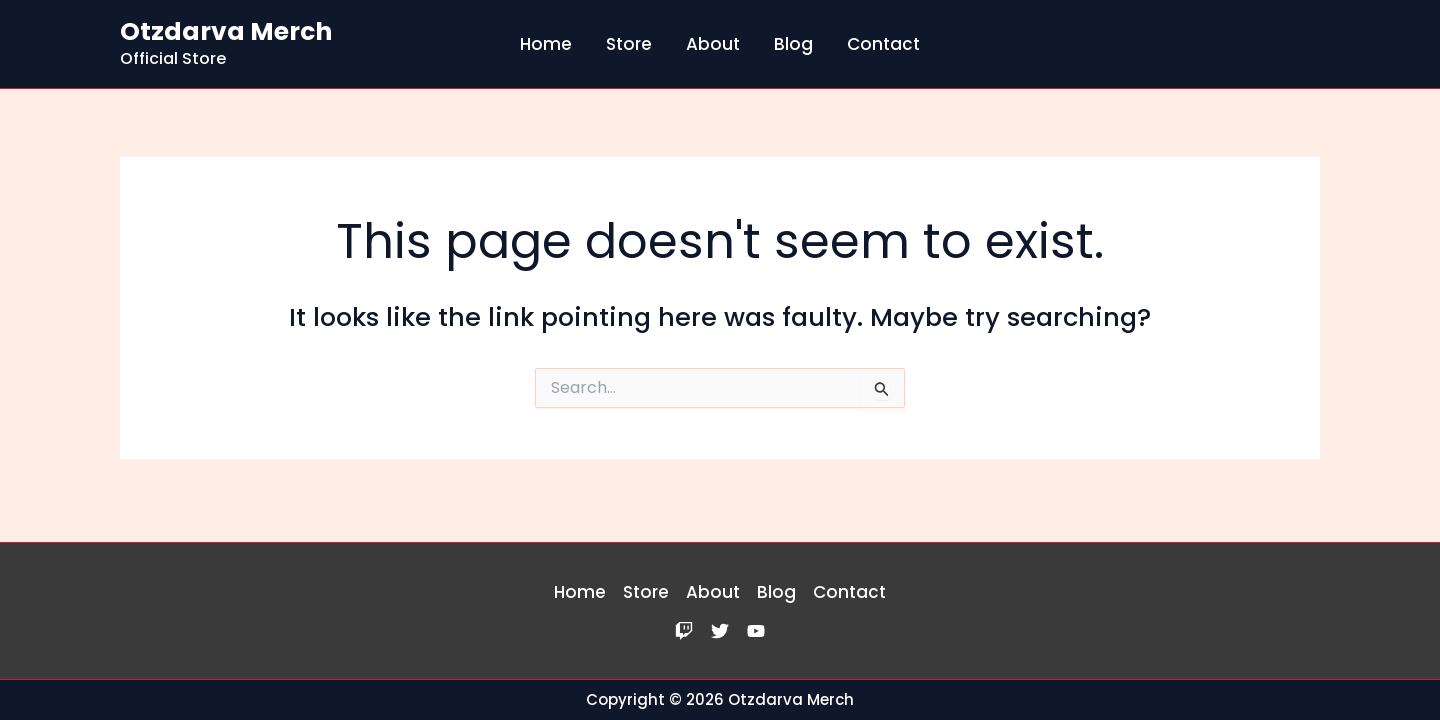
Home (546, 44)
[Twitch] (684, 631)
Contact (883, 44)
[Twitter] (720, 631)
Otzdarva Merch (226, 31)
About (713, 44)
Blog (793, 44)
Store (629, 44)
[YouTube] (756, 631)
